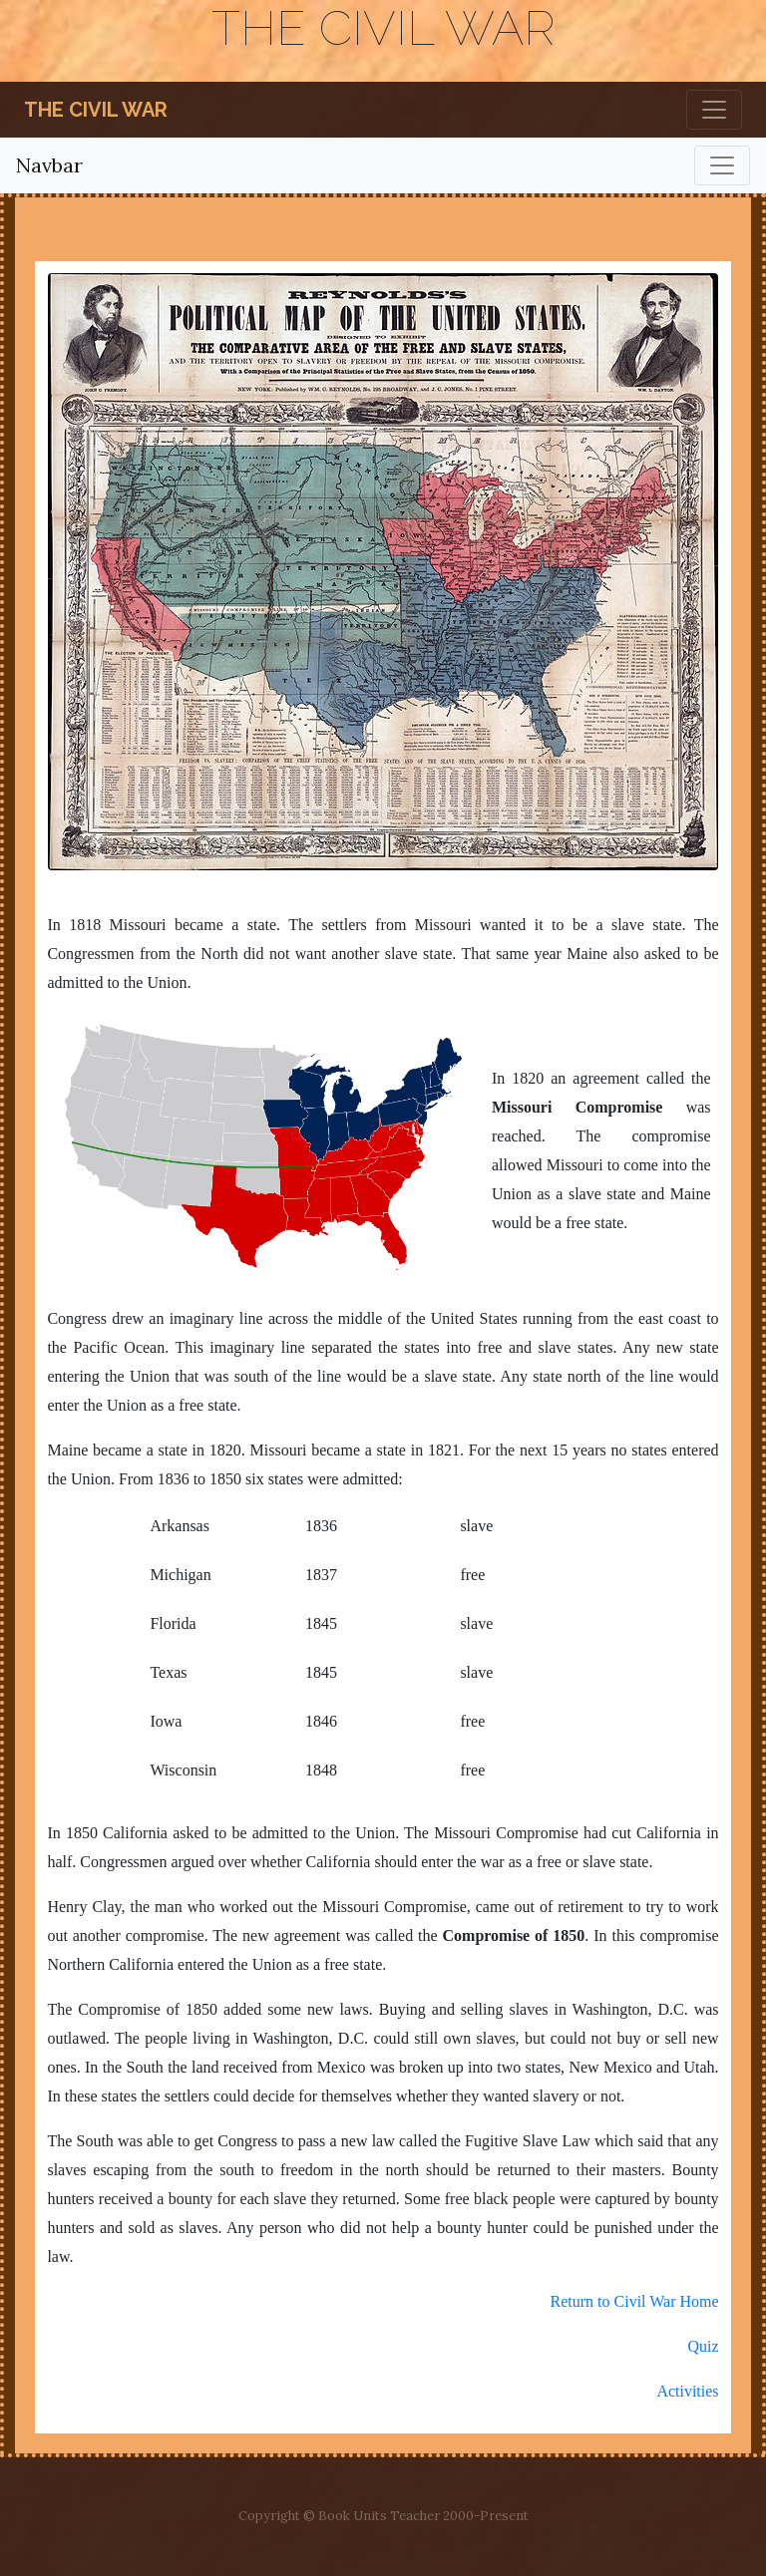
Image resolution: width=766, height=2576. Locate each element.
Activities (687, 2391)
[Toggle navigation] (714, 110)
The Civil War (96, 110)
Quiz (702, 2346)
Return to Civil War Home (635, 2301)
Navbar (49, 165)
